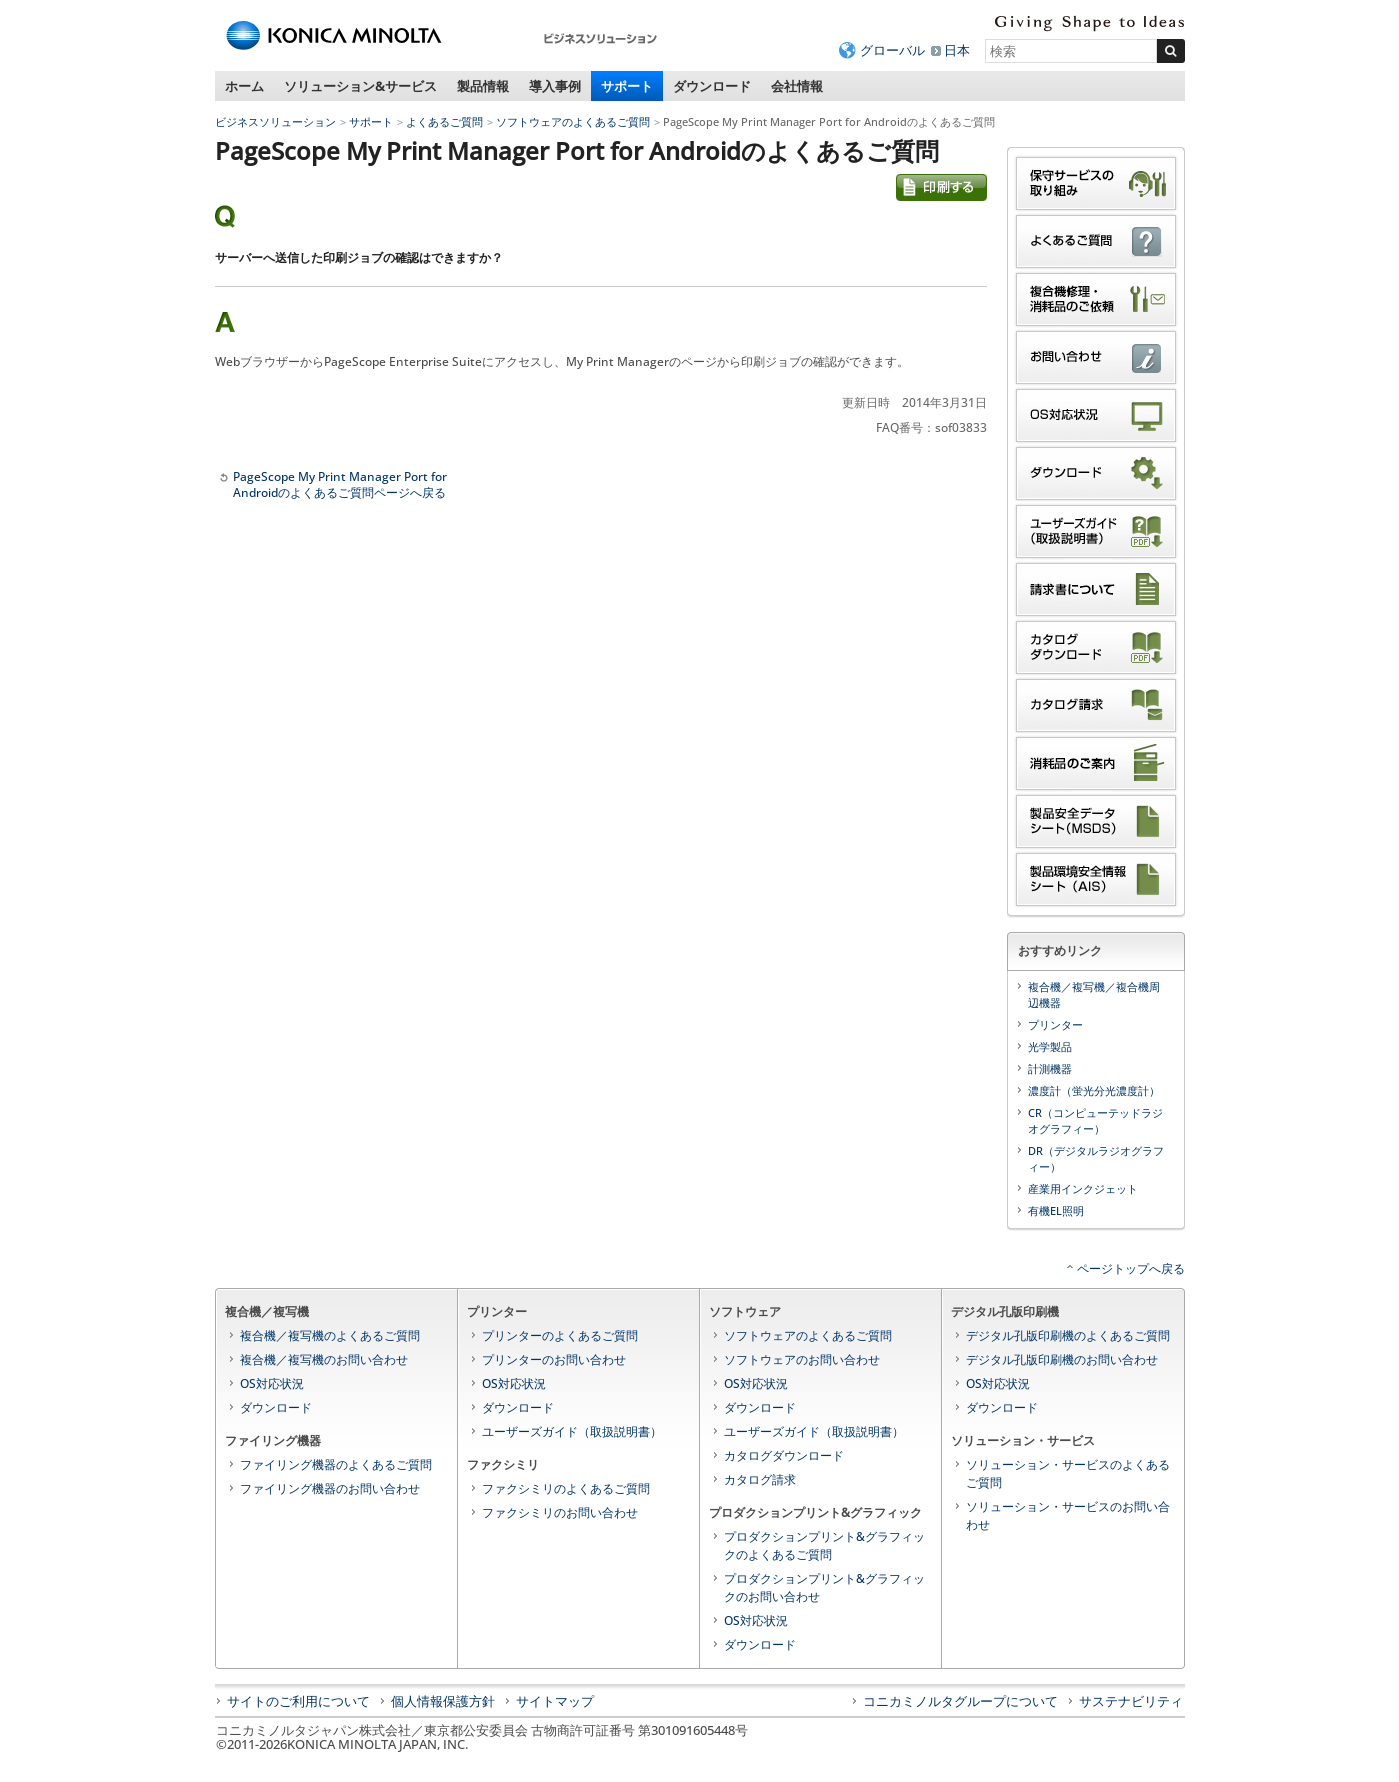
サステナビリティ (1131, 1701)
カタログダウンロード (784, 1455)
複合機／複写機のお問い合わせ (324, 1359)
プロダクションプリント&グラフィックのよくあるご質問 (824, 1545)
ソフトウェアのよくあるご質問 (573, 121)
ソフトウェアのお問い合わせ (802, 1359)
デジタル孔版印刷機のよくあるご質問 (1068, 1335)
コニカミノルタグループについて (960, 1701)
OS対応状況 (272, 1383)
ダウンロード (712, 86)
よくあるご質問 (444, 121)
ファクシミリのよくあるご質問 (566, 1488)
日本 (957, 50)
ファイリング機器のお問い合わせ (330, 1488)
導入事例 (555, 86)
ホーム (244, 86)
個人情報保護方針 (443, 1701)
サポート (627, 86)
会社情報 (797, 86)
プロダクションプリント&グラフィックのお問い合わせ (824, 1587)
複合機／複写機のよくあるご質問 (330, 1335)
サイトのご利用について (298, 1701)
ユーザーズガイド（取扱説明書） (572, 1431)
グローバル (892, 50)
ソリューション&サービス (360, 86)
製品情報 (483, 86)
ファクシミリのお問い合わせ (560, 1512)
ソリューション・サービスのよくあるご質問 (1068, 1473)
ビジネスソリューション (275, 121)
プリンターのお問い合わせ (554, 1359)
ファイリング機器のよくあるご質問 (336, 1464)
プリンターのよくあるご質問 (560, 1335)
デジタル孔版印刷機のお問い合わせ (1062, 1359)
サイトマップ (555, 1701)
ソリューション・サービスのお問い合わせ (1068, 1515)
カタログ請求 (760, 1479)
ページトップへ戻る (1131, 1268)
